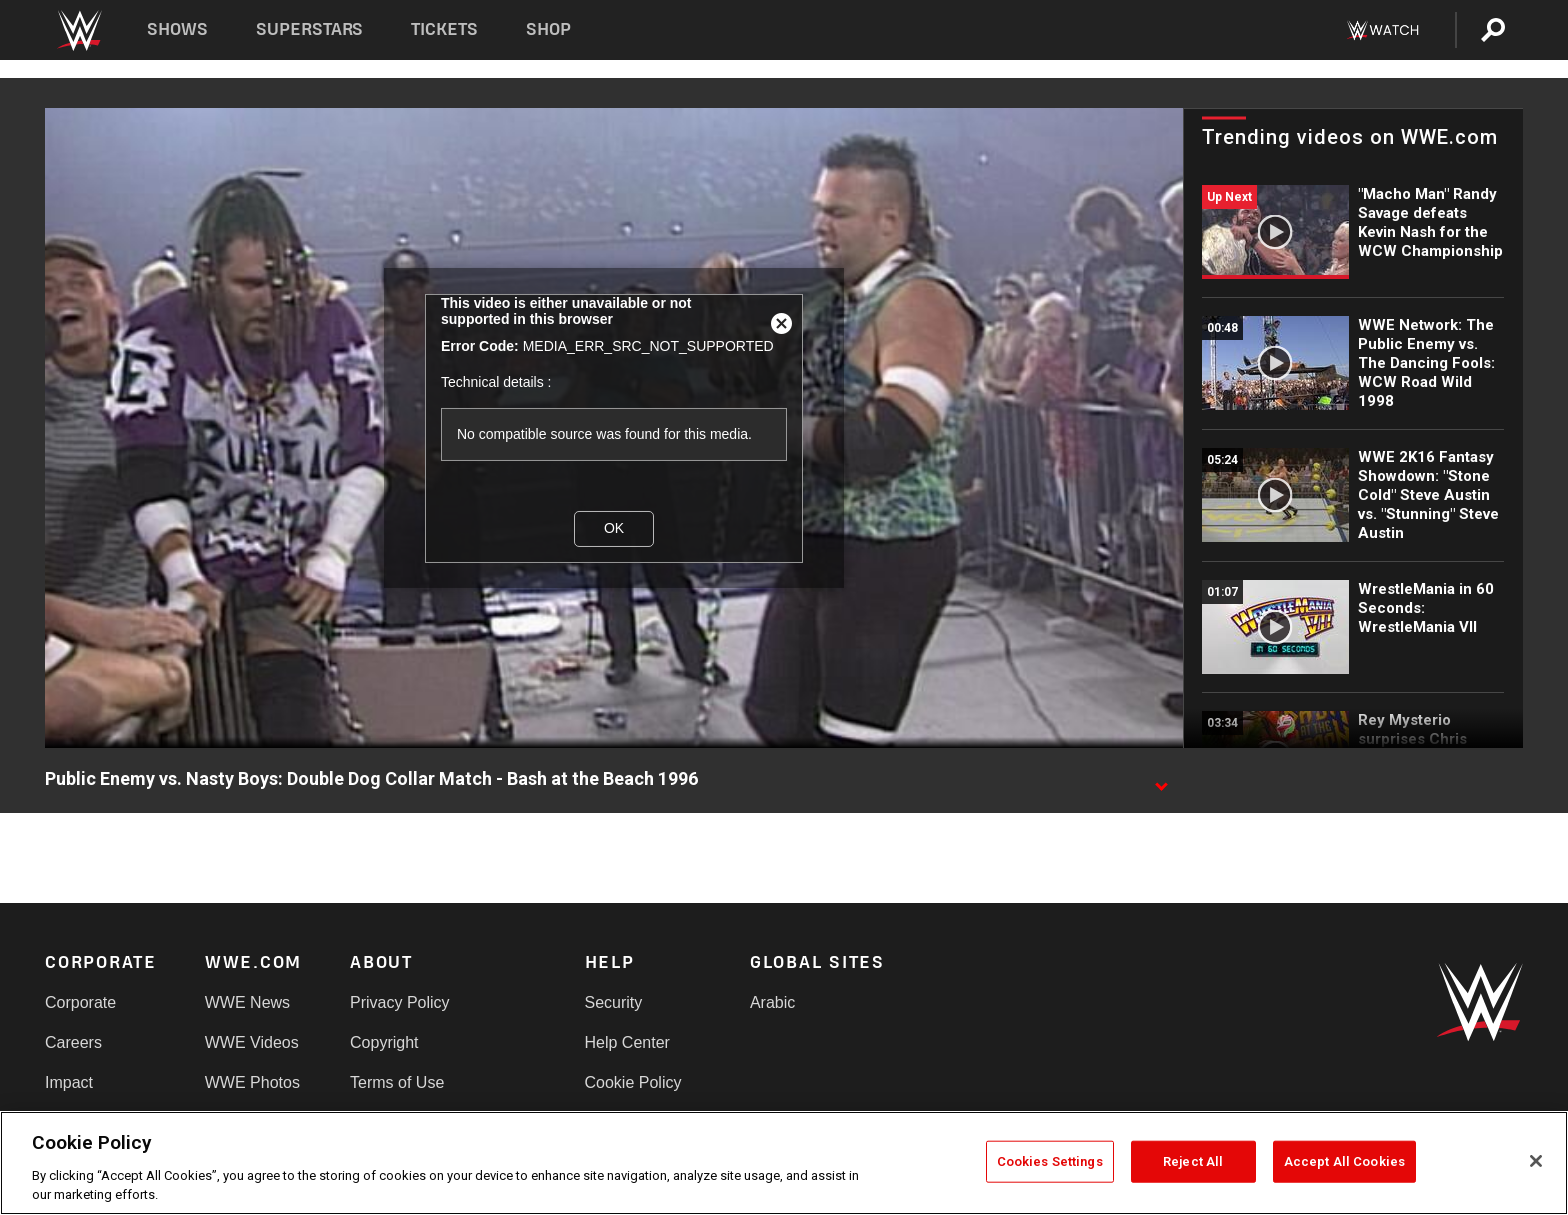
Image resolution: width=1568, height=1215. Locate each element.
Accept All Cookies (1344, 1161)
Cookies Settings (1050, 1161)
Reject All (1193, 1161)
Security (614, 1002)
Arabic (772, 1002)
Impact (69, 1082)
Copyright (384, 1042)
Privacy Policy (400, 1002)
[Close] (1536, 1161)
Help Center (627, 1042)
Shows (177, 29)
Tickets (444, 29)
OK (614, 528)
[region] (784, 1163)
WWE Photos (252, 1082)
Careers (73, 1042)
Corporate (80, 1002)
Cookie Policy (633, 1082)
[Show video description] (1161, 780)
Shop (548, 29)
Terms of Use (397, 1082)
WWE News (247, 1002)
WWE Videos (252, 1042)
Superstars (310, 29)
